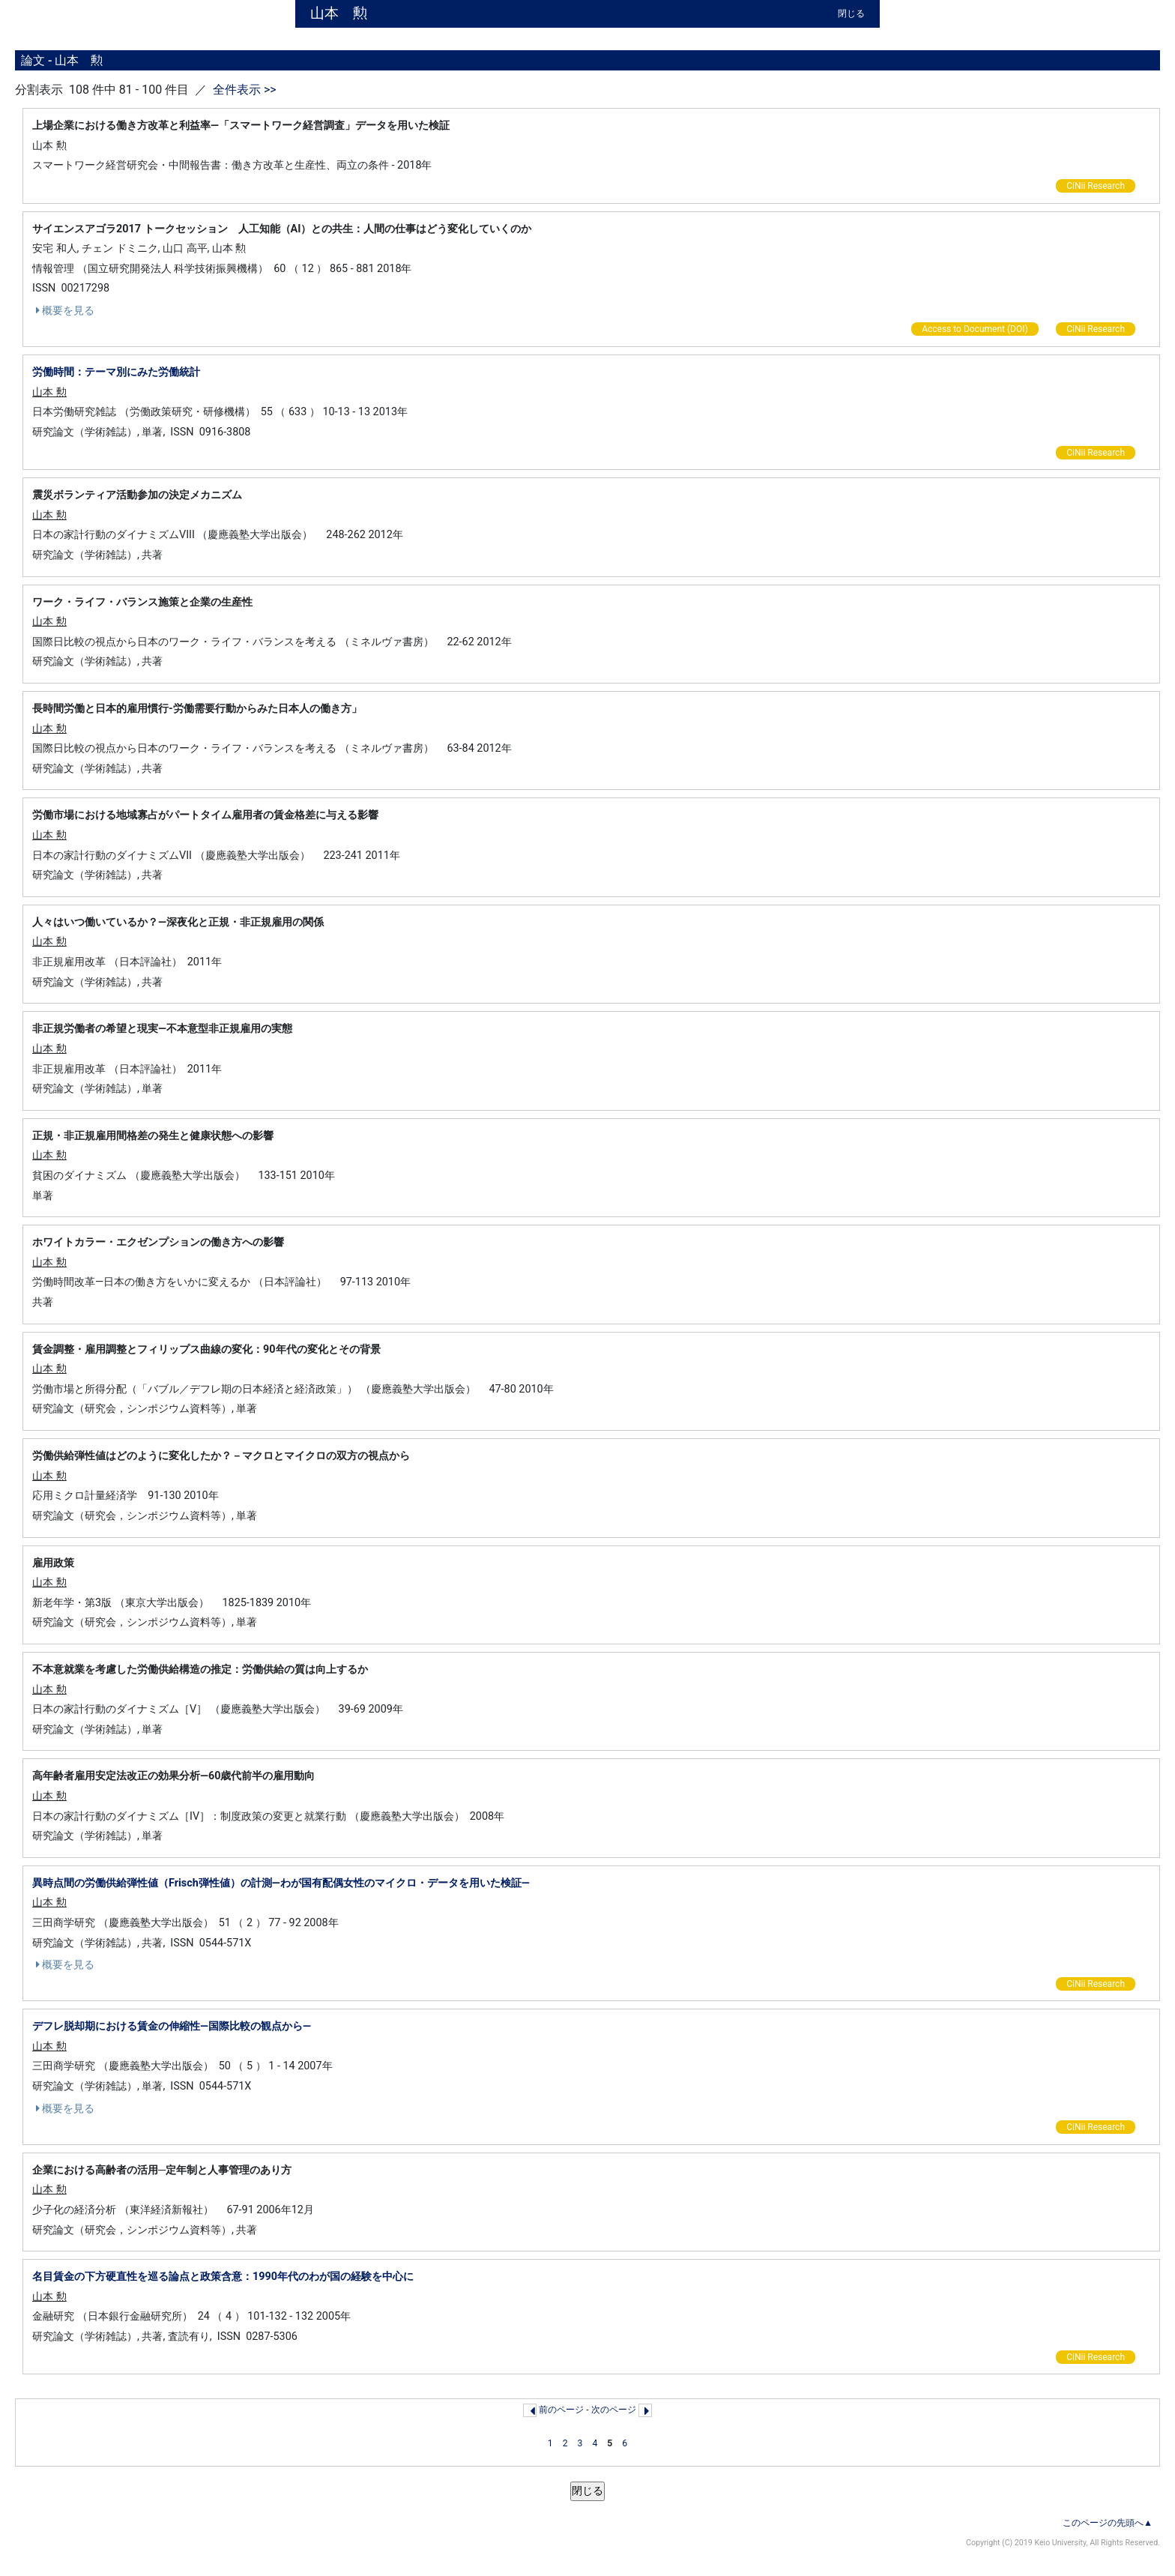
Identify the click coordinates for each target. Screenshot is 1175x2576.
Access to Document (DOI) (974, 329)
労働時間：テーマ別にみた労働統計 (116, 372)
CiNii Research (1095, 186)
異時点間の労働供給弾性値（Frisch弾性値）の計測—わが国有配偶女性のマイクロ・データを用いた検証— (281, 1883)
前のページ (561, 2409)
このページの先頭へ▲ (1108, 2523)
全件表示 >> (243, 89)
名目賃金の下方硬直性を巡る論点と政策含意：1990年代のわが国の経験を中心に (223, 2276)
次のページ (613, 2409)
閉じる (851, 13)
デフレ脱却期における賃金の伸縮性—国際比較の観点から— (171, 2026)
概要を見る (63, 310)
